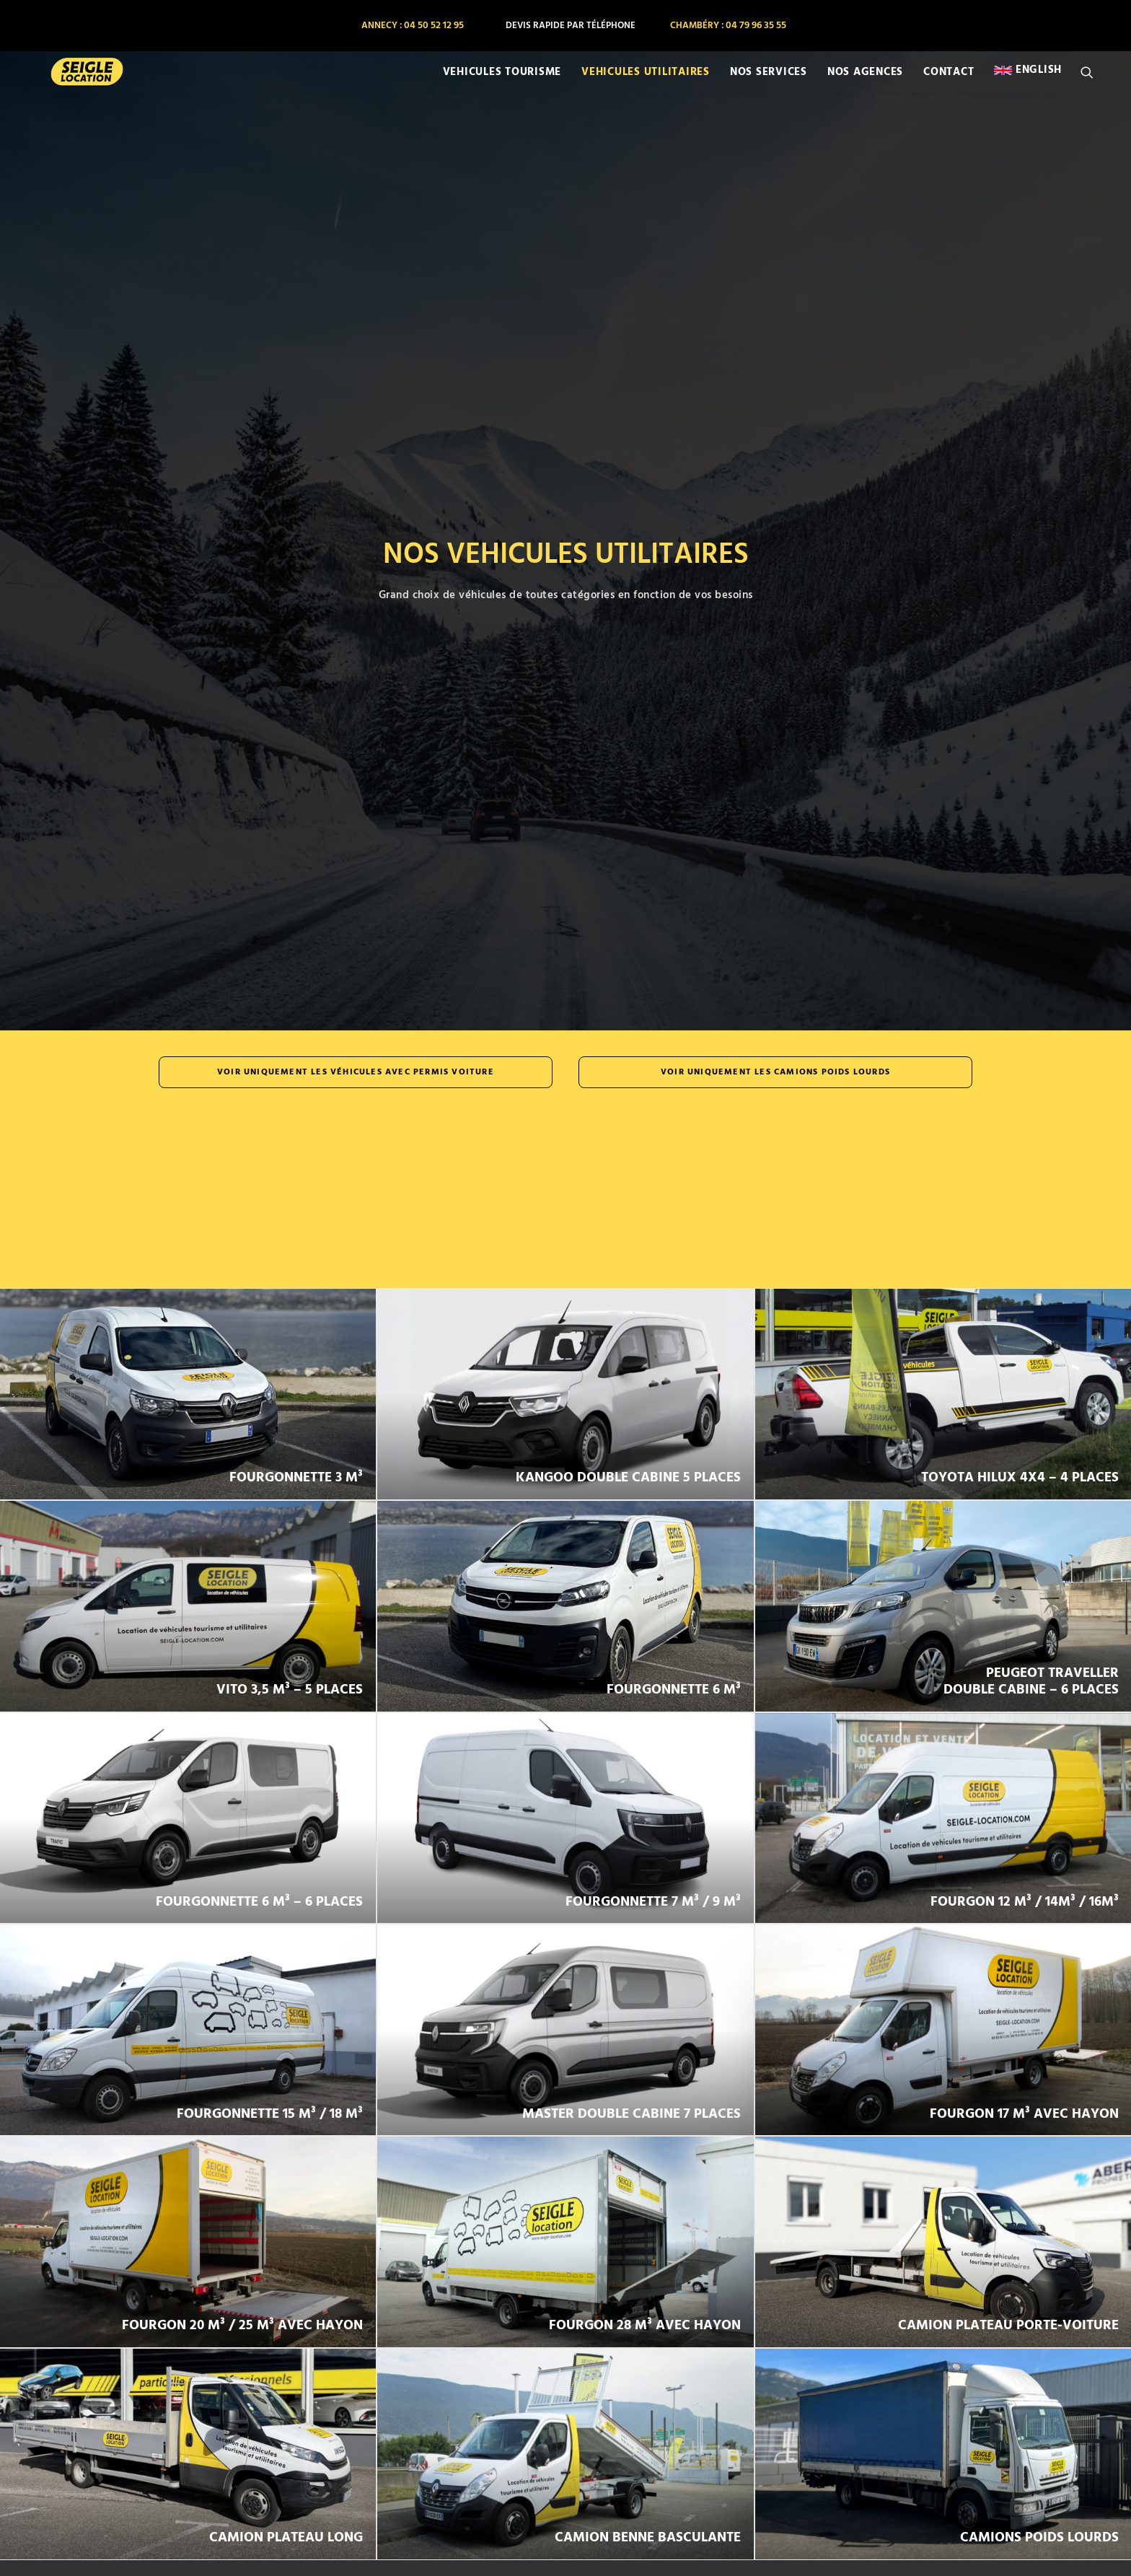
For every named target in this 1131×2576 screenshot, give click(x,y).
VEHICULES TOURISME (502, 82)
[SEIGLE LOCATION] (70, 82)
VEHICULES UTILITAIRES (645, 82)
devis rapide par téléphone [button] (570, 25)
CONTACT (948, 82)
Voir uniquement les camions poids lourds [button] (775, 320)
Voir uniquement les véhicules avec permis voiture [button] (355, 320)
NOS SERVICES (768, 82)
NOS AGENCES (865, 82)
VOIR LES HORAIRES (565, 2291)
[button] (1093, 82)
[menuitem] (411, 25)
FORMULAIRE (427, 2503)
